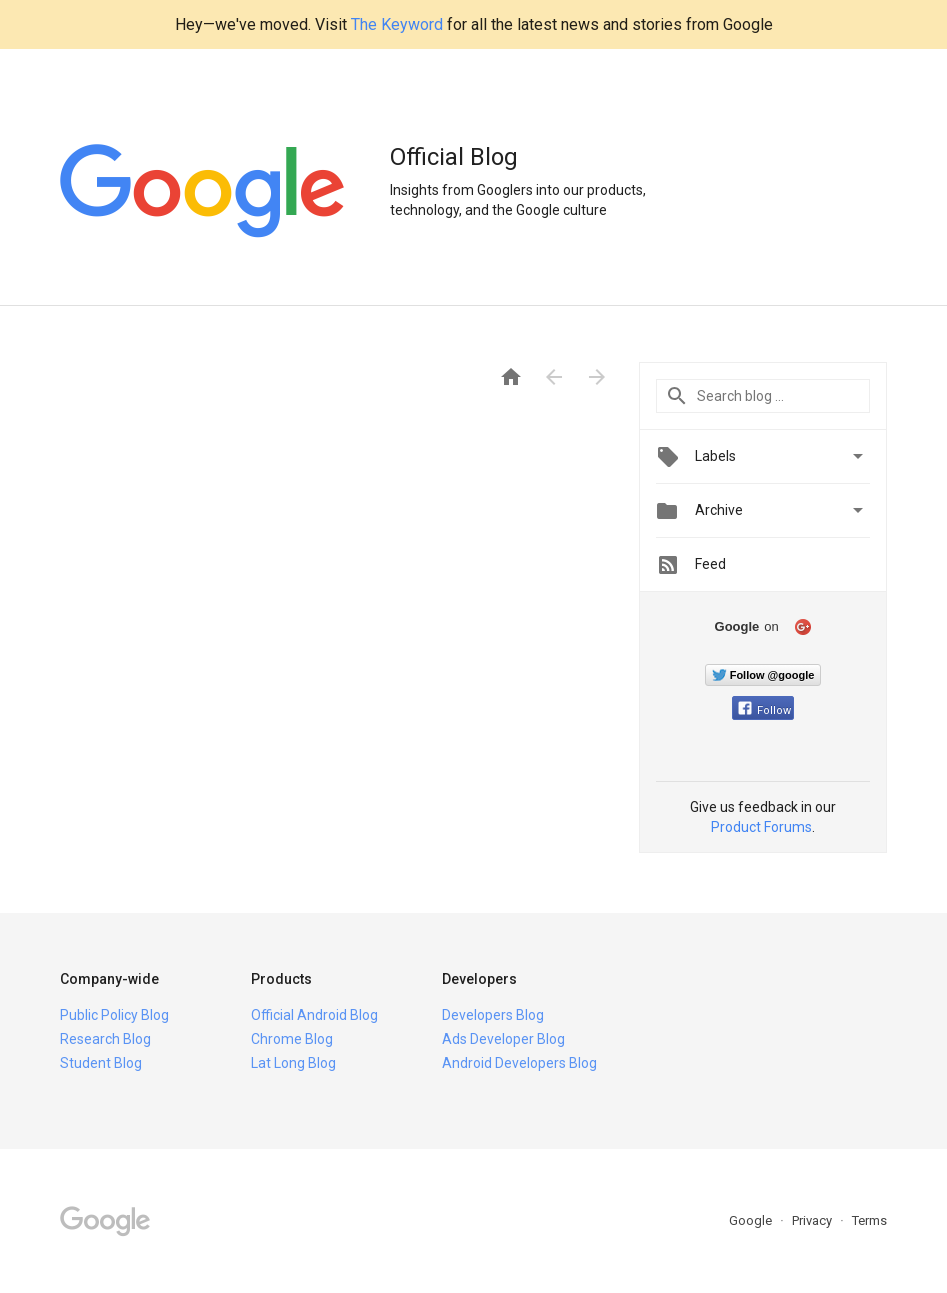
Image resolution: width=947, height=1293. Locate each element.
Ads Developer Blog (503, 1039)
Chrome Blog (292, 1039)
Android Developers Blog (519, 1063)
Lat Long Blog (293, 1063)
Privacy (813, 1220)
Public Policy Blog (114, 1015)
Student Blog (101, 1063)
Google (752, 1220)
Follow (764, 710)
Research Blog (105, 1039)
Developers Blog (493, 1015)
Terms (869, 1220)
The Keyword (397, 24)
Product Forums (761, 827)
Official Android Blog (314, 1015)
